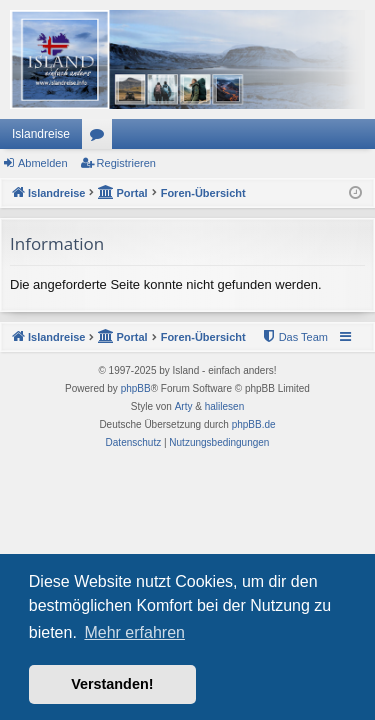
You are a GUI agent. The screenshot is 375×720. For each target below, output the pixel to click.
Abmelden (43, 163)
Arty (184, 406)
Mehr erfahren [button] (134, 632)
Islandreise (41, 134)
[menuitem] (294, 337)
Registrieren (126, 163)
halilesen (224, 406)
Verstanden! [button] (112, 684)
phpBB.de (254, 424)
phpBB (136, 388)
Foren (101, 138)
